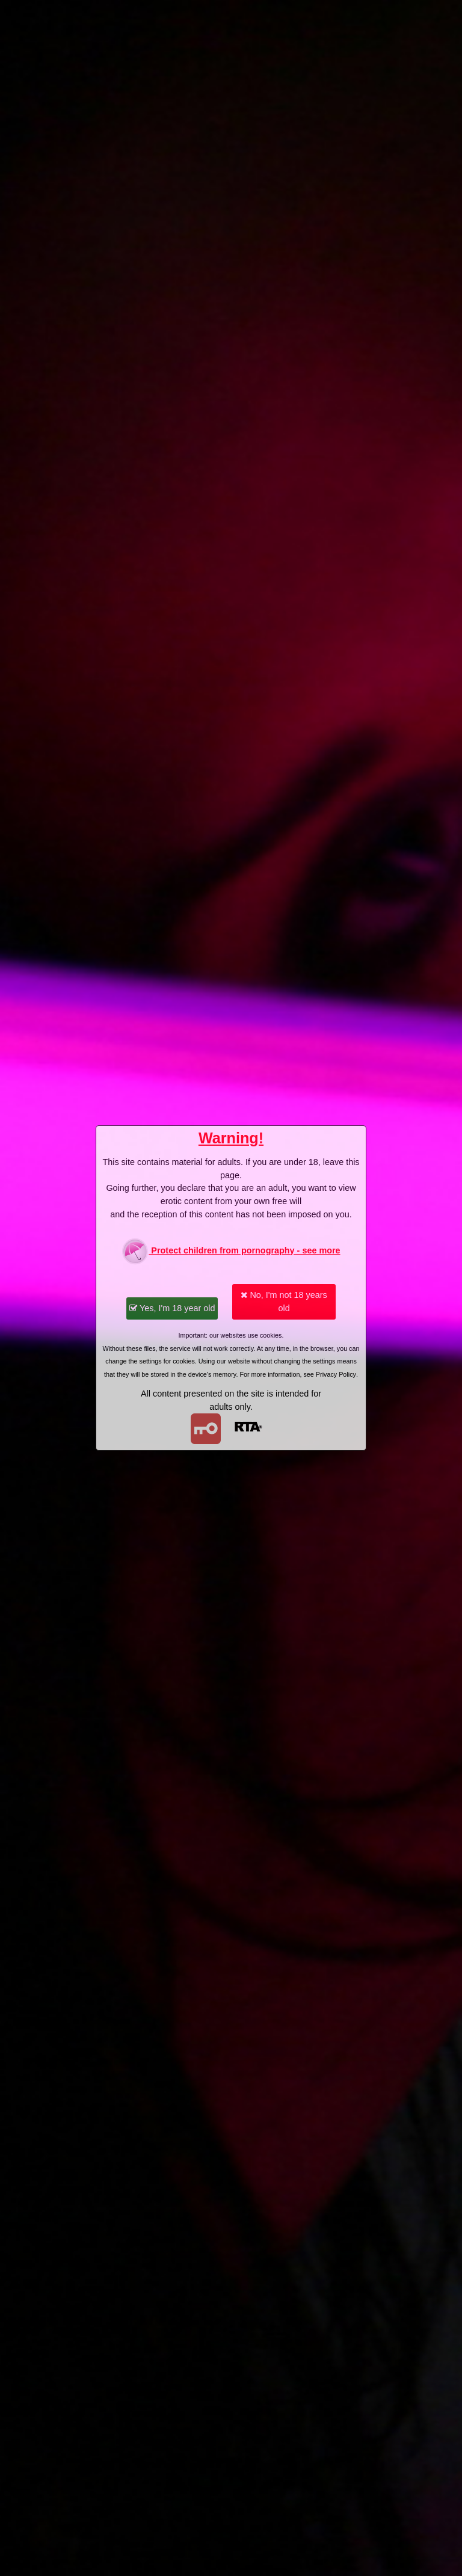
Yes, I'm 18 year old (172, 1308)
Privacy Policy (336, 1374)
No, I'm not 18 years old (284, 1301)
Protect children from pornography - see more (231, 1251)
